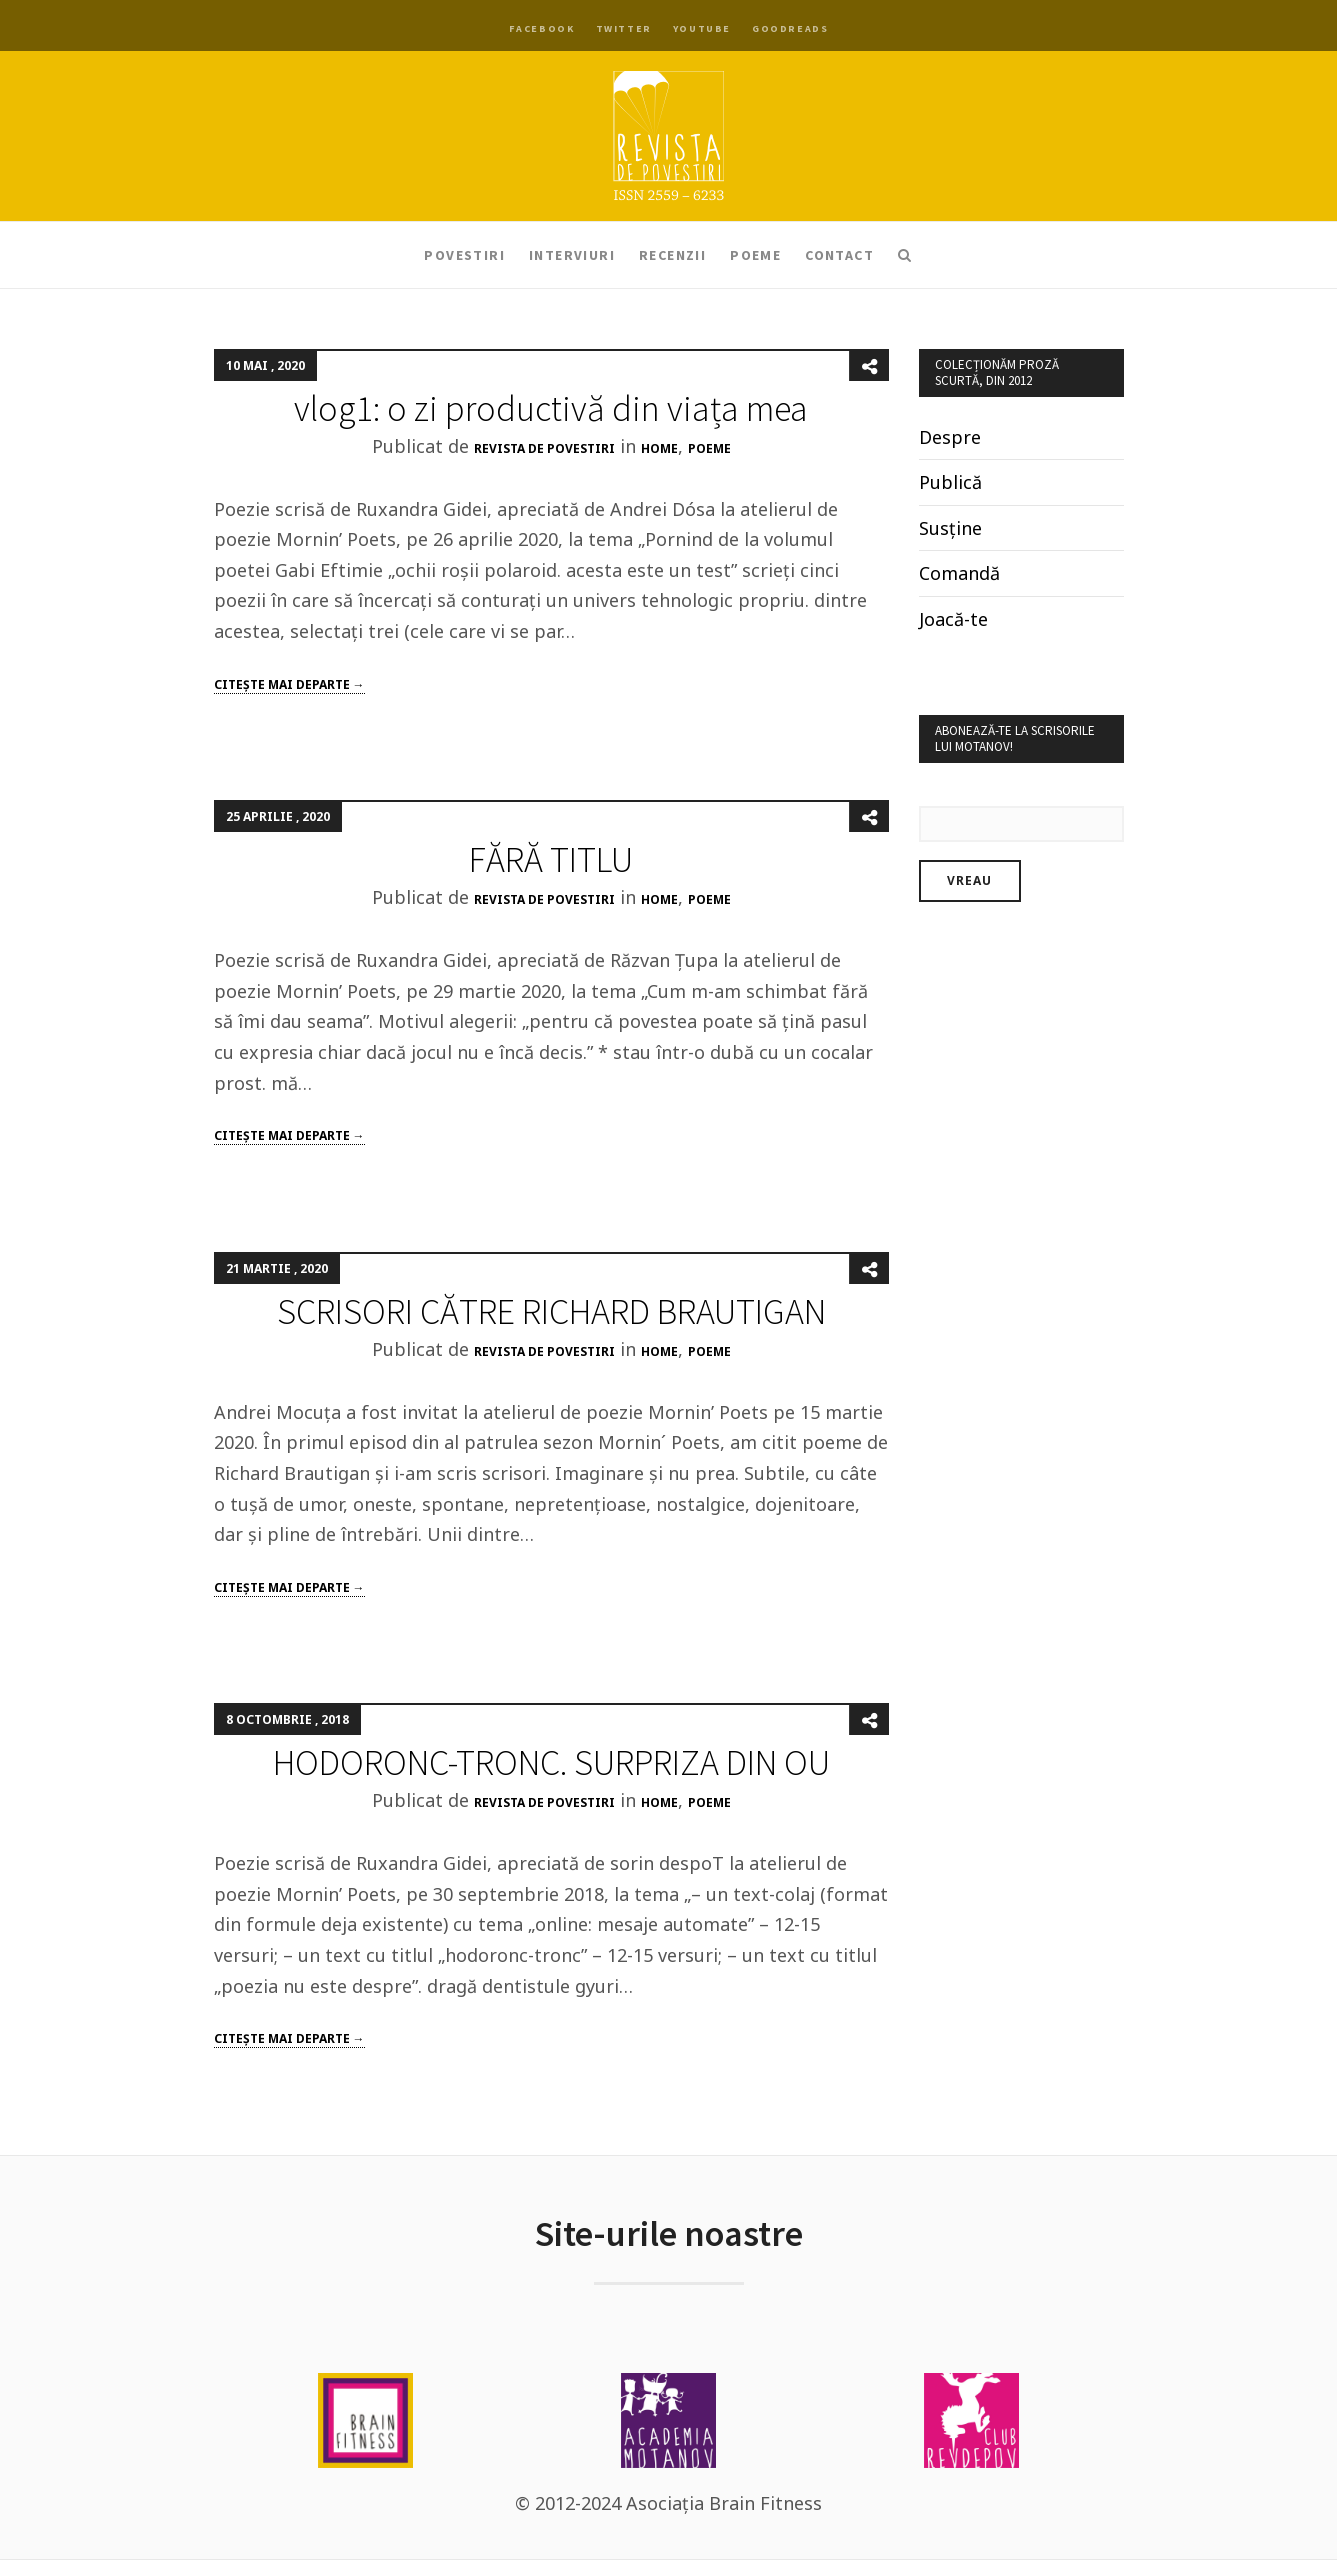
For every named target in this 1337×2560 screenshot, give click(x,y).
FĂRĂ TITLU (551, 859)
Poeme (755, 255)
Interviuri (572, 255)
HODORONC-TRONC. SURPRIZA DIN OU (551, 1762)
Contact (839, 255)
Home (659, 448)
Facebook (542, 28)
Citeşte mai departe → (289, 684)
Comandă (959, 573)
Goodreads (790, 28)
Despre (950, 437)
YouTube (702, 28)
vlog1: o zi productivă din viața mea (551, 408)
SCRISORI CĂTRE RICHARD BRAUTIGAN (551, 1311)
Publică (950, 482)
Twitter (624, 28)
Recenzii (672, 255)
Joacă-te (953, 619)
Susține (950, 528)
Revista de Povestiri (544, 448)
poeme (709, 448)
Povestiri (464, 255)
